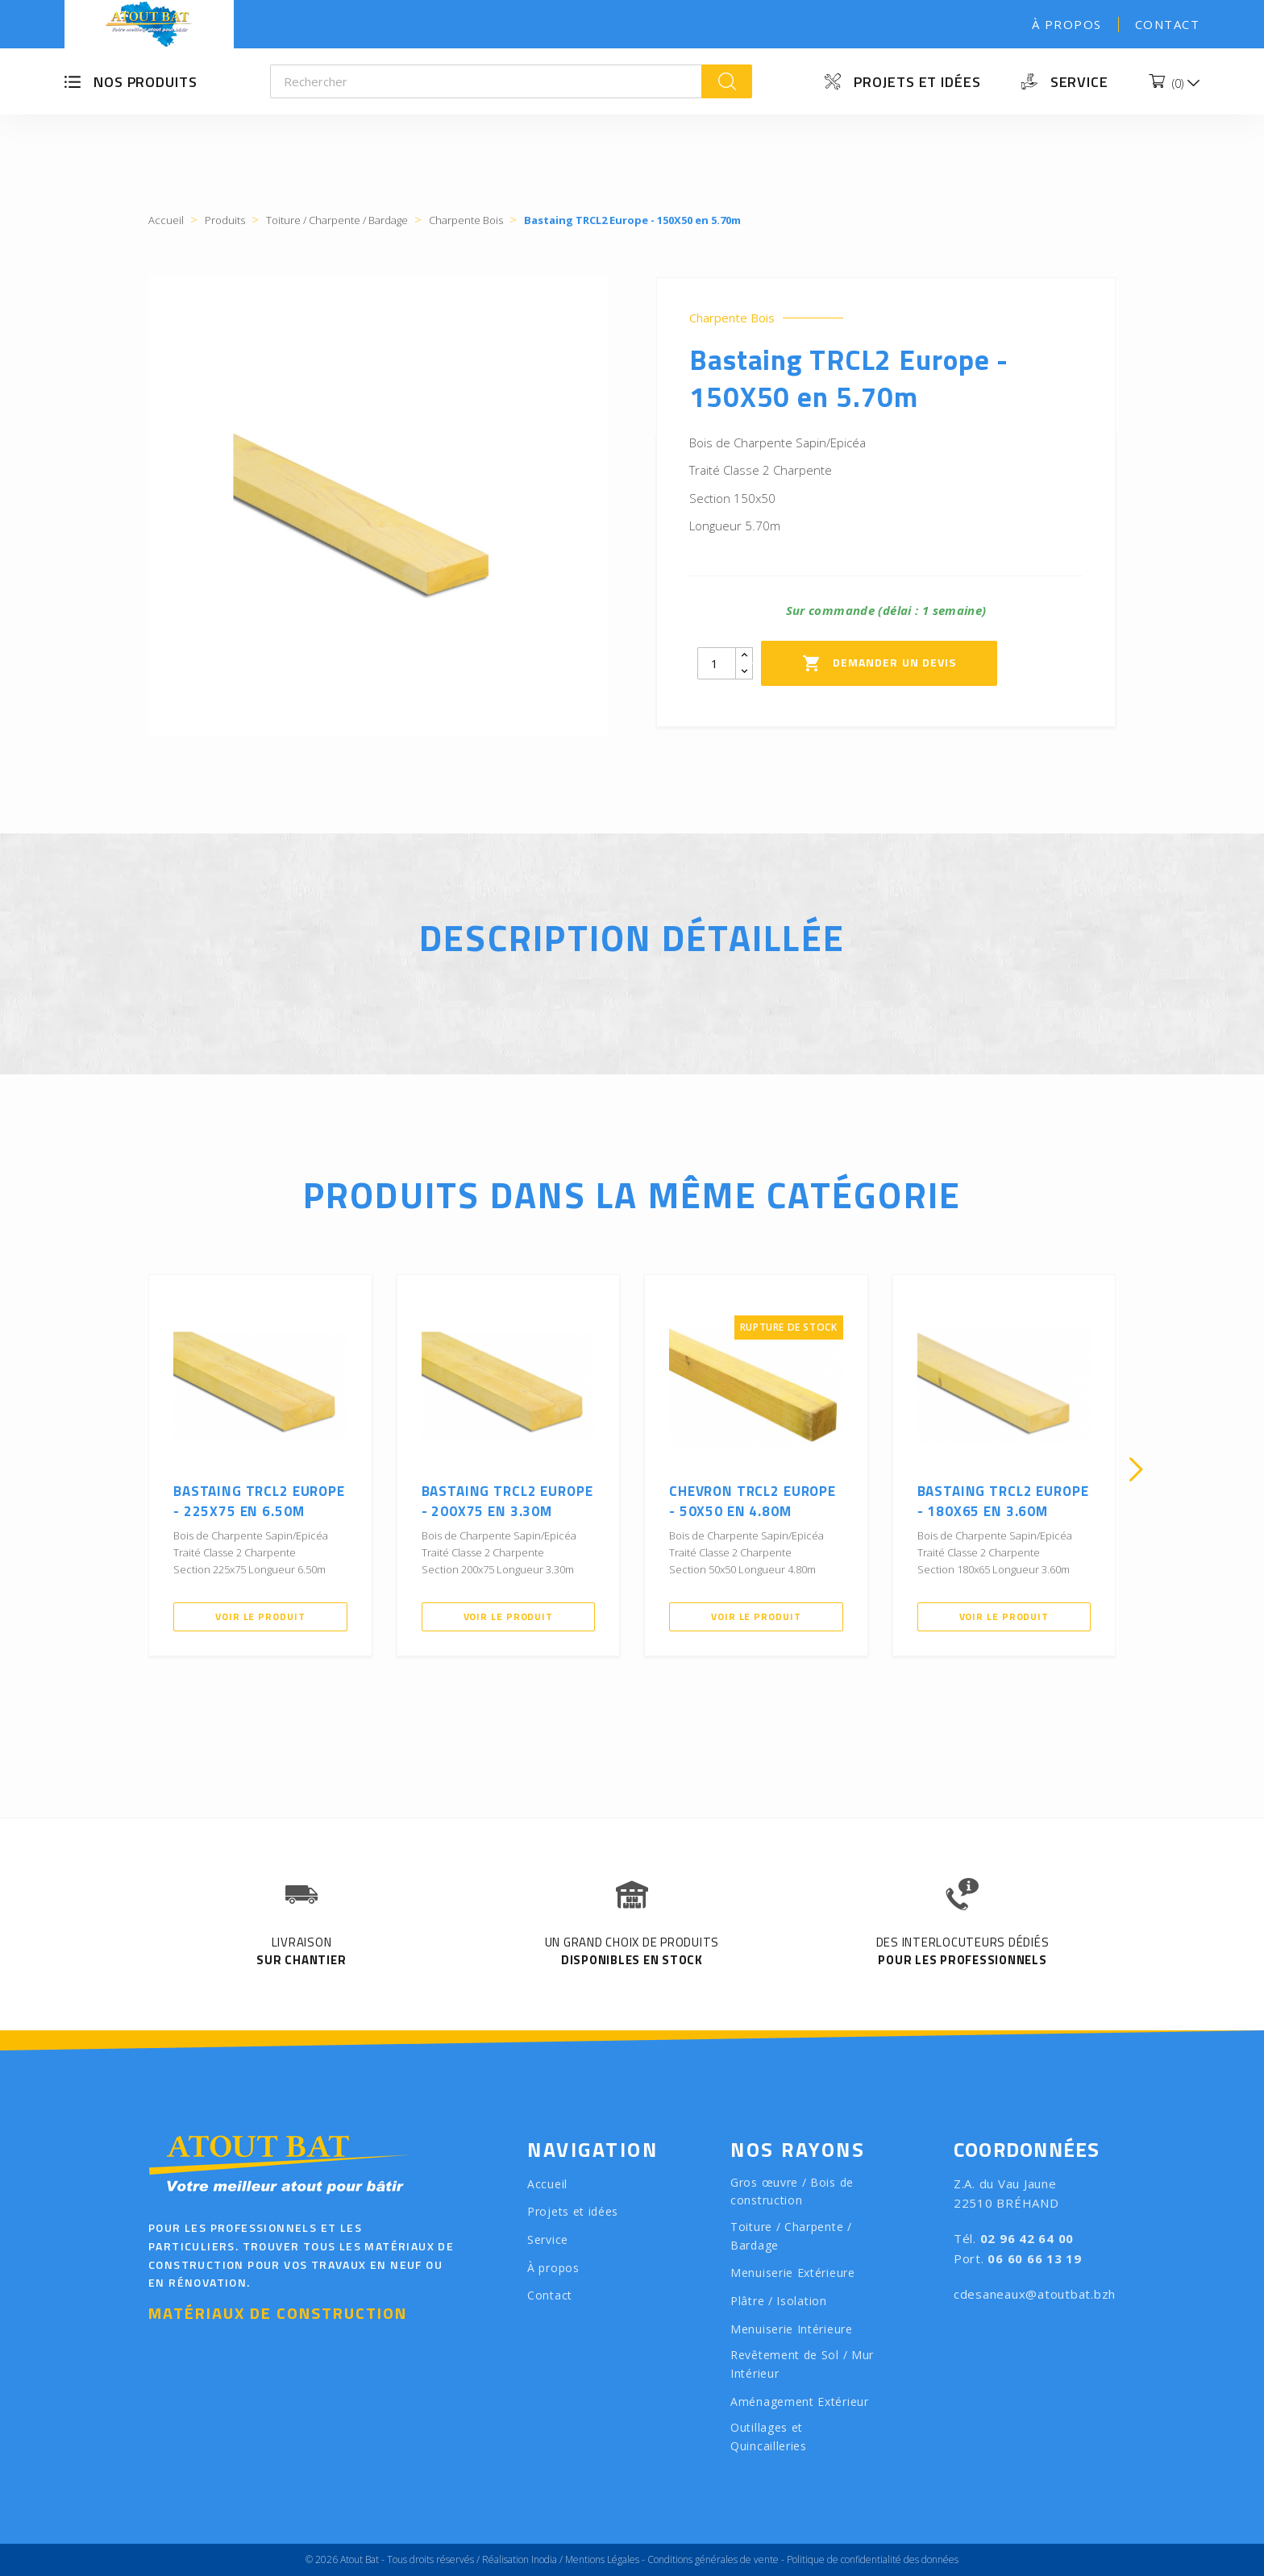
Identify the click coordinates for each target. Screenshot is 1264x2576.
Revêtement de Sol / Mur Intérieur (802, 2364)
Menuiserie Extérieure (792, 2272)
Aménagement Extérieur (799, 2401)
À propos (1067, 24)
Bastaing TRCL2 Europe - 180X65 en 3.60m (1003, 1502)
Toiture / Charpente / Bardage (791, 2236)
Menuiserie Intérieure (791, 2329)
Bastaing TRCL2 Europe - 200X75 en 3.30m (507, 1502)
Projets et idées (917, 82)
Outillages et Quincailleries (768, 2436)
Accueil (547, 2184)
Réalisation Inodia (519, 2559)
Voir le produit (260, 1616)
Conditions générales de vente (713, 2559)
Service (1079, 82)
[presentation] (128, 1469)
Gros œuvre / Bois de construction (792, 2191)
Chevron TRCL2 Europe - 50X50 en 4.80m (752, 1502)
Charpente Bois (732, 318)
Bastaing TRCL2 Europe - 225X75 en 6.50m (259, 1502)
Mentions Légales (602, 2559)
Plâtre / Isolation (778, 2300)
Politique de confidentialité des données (872, 2559)
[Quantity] (716, 663)
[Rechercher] (486, 81)
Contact (1167, 24)
